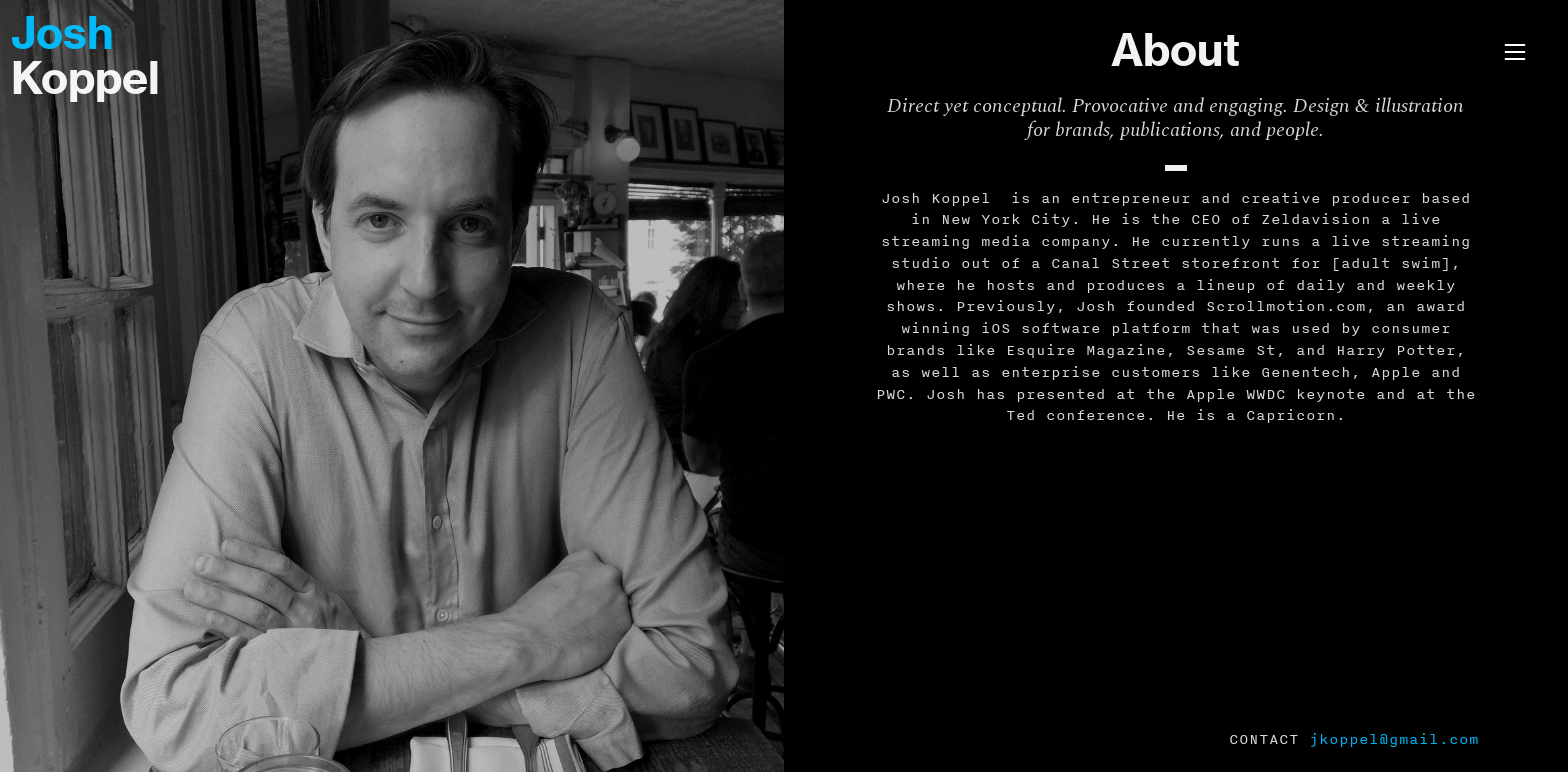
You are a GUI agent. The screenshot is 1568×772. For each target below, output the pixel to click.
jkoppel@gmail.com (1394, 738)
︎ (1515, 52)
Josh (62, 33)
